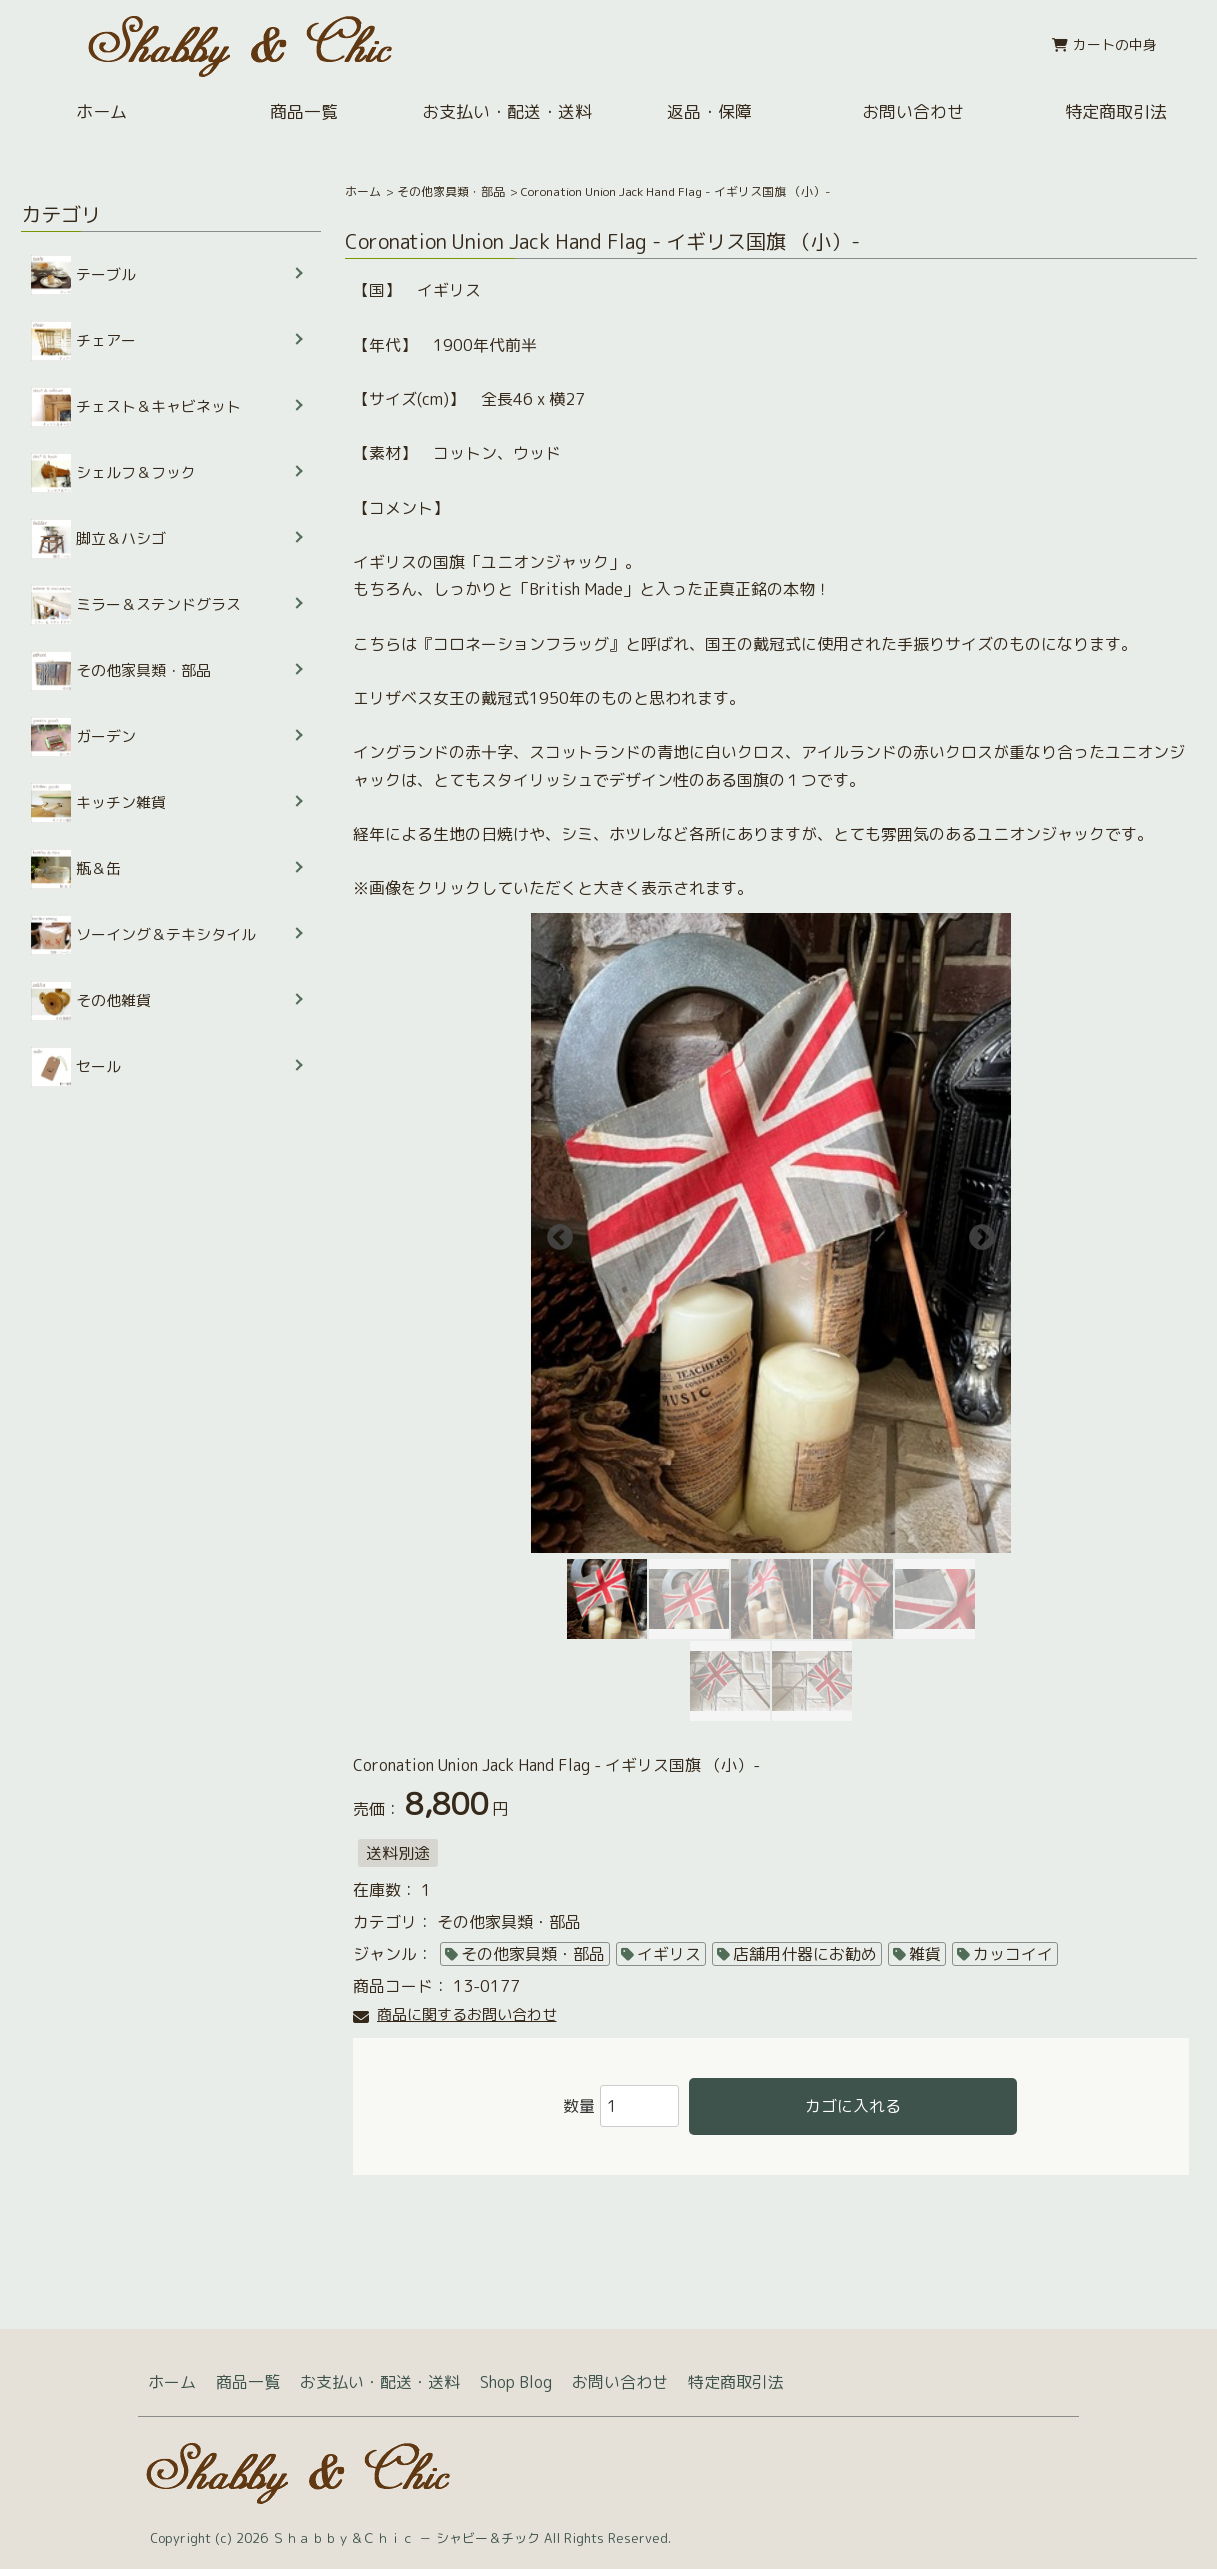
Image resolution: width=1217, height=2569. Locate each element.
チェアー (83, 341)
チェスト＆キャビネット (136, 407)
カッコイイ (1013, 1954)
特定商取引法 (1116, 111)
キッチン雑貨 (98, 803)
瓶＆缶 (76, 869)
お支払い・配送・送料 (507, 111)
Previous (555, 1233)
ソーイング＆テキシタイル (143, 935)
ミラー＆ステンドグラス (136, 605)
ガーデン (83, 737)
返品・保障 (709, 111)
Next (977, 1233)
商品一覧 (304, 111)
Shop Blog (516, 2382)
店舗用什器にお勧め (805, 1954)
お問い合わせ (913, 111)
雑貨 (925, 1954)
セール (76, 1067)
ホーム (101, 111)
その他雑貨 (91, 1001)
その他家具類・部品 (451, 191)
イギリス (669, 1954)
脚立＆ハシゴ (98, 539)
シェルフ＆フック (113, 473)
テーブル (83, 275)
